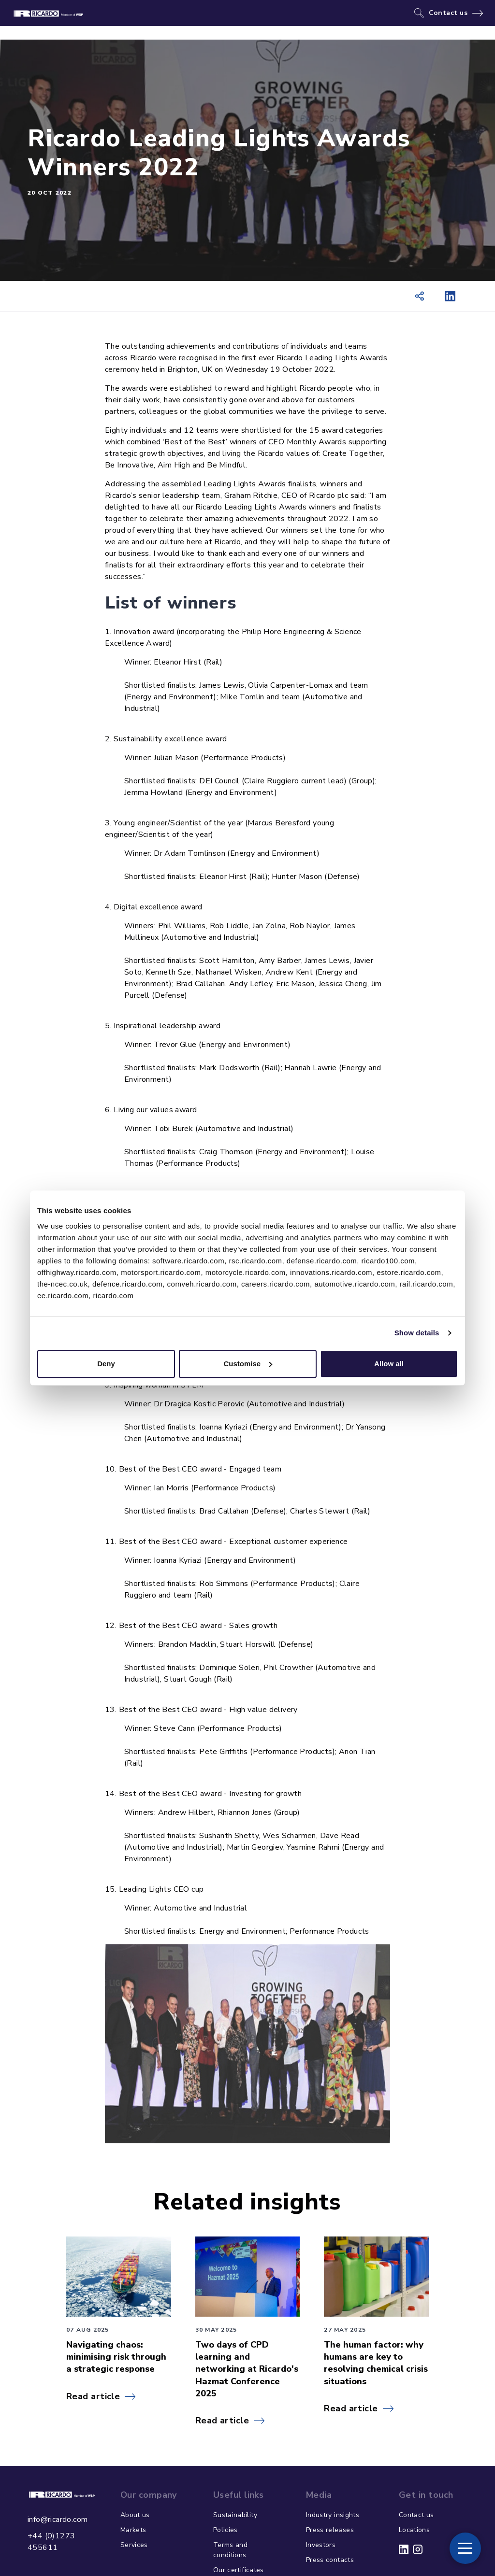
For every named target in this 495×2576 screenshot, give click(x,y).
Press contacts (330, 2559)
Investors (320, 2544)
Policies (225, 2529)
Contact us (448, 13)
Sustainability (235, 2514)
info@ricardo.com (57, 2519)
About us (135, 2514)
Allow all (389, 1363)
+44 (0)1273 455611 (51, 2542)
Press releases (330, 2529)
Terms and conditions (230, 2550)
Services (134, 2544)
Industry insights (332, 2514)
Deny (106, 1363)
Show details (416, 1333)
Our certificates (238, 2570)
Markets (133, 2529)
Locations (414, 2529)
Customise (247, 1363)
